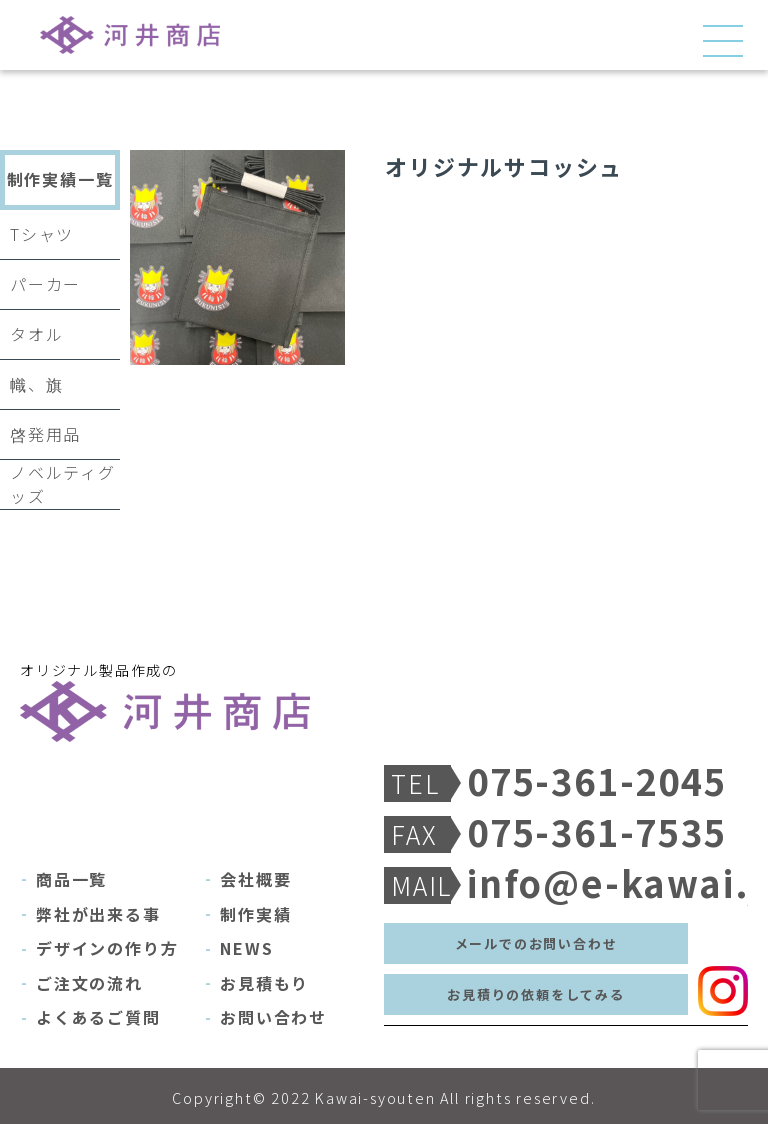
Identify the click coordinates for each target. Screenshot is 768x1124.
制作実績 (255, 914)
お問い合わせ (273, 1017)
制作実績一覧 (60, 179)
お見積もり (264, 983)
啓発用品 (45, 434)
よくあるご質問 (98, 1017)
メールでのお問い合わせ (536, 943)
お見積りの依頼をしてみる (536, 994)
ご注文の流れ (89, 983)
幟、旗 (36, 384)
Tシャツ (42, 234)
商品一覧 (71, 879)
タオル (36, 334)
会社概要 (255, 879)
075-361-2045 (577, 780)
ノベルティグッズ (63, 484)
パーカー (45, 284)
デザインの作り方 (107, 948)
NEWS (246, 948)
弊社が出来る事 (98, 914)
